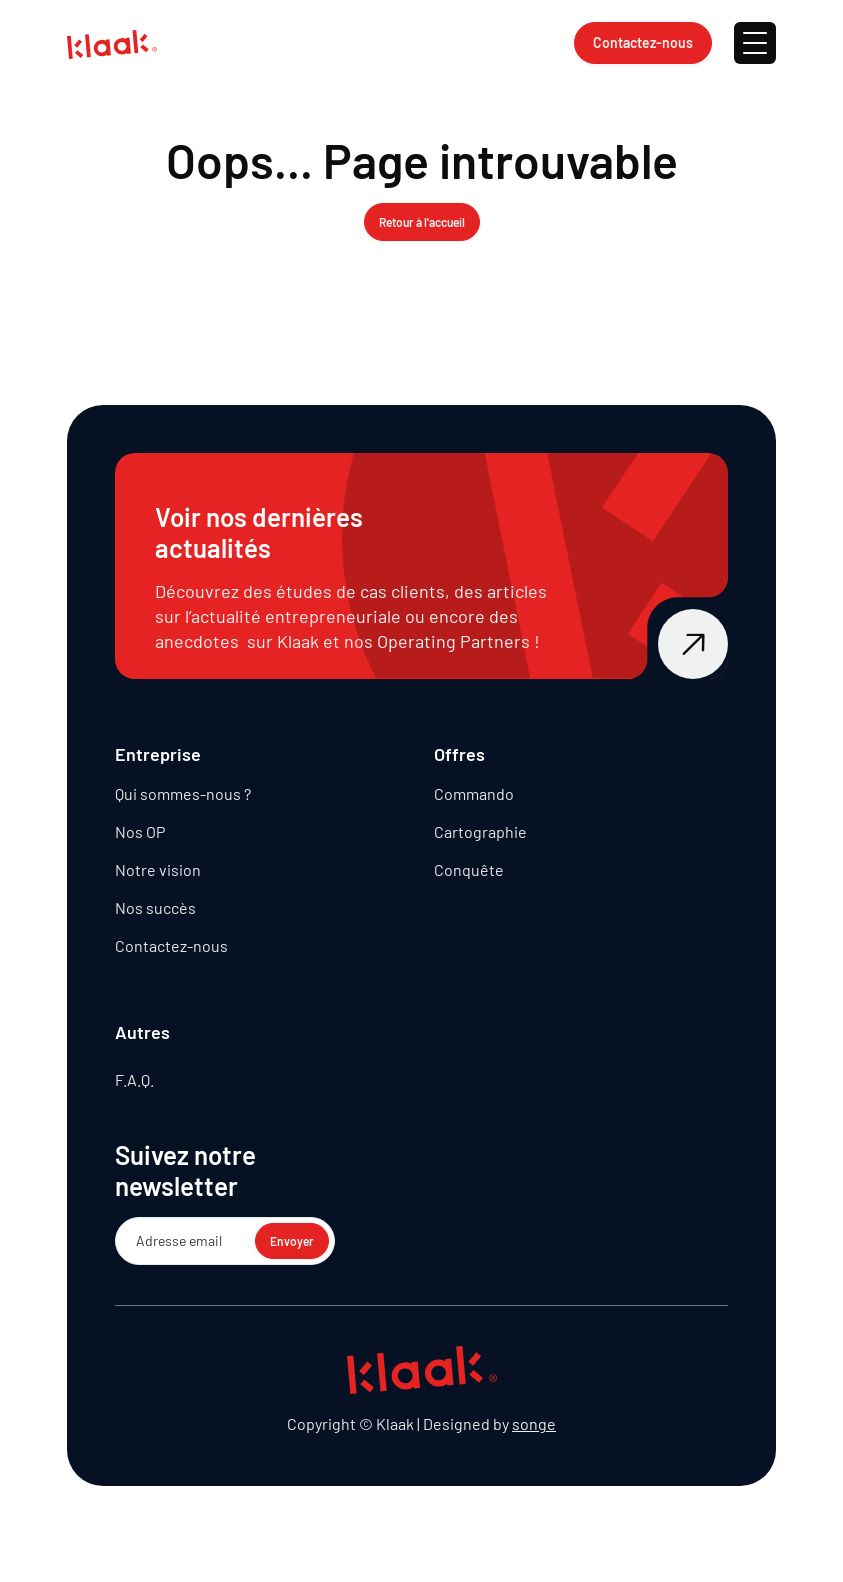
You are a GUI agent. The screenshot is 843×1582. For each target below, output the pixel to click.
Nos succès (155, 907)
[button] (755, 43)
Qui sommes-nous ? (183, 793)
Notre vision (158, 869)
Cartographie (480, 831)
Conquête (469, 869)
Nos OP (140, 831)
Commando (474, 793)
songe (534, 1423)
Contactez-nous (171, 945)
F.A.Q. (134, 1079)
